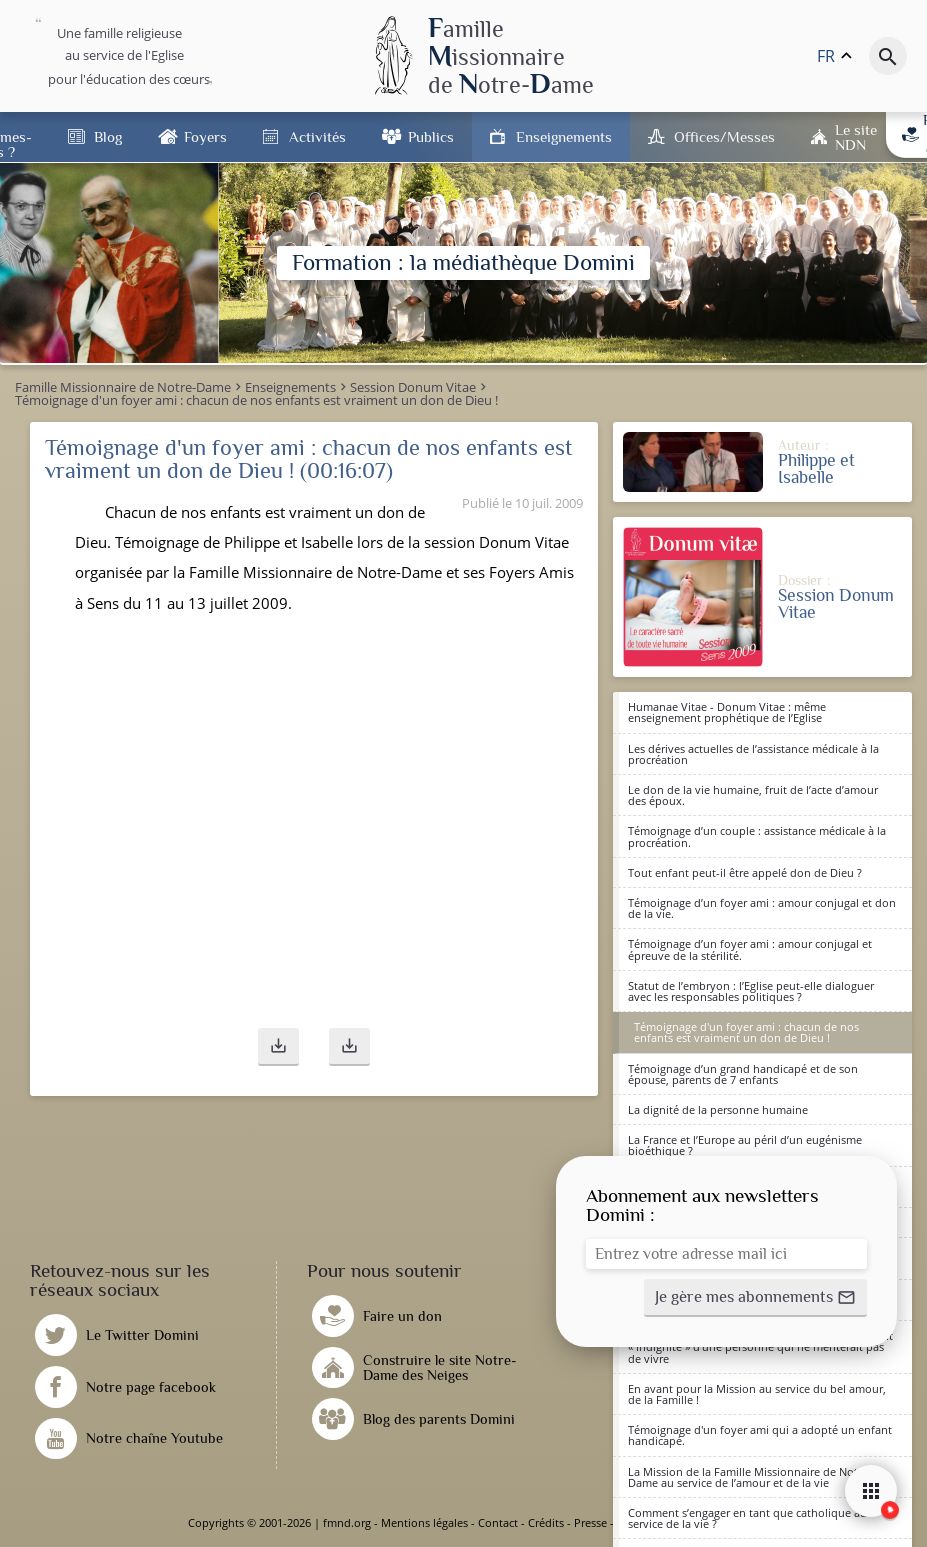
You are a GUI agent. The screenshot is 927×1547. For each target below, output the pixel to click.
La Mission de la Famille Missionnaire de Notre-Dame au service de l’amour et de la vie (750, 1477)
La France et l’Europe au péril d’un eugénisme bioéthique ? (745, 1145)
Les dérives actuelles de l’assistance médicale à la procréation (753, 754)
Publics (431, 136)
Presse (590, 1522)
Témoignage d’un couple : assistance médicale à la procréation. (757, 836)
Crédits (546, 1522)
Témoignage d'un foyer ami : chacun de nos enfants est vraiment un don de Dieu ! (746, 1032)
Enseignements (564, 136)
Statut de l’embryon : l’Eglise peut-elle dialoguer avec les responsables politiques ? (751, 991)
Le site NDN (856, 137)
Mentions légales (424, 1522)
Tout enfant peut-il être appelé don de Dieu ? (745, 872)
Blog (108, 136)
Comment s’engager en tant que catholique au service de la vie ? (747, 1518)
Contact (498, 1522)
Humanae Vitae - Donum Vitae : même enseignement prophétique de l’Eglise (727, 712)
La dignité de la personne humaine (718, 1109)
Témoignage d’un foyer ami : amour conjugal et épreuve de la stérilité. (750, 949)
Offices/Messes (724, 136)
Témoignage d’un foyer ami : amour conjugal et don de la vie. (762, 908)
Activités (317, 136)
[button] (278, 1047)
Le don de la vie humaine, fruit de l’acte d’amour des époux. (753, 795)
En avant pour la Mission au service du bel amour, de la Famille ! (757, 1394)
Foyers (205, 136)
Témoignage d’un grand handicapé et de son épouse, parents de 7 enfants (743, 1074)
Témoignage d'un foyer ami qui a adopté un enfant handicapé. (760, 1435)
